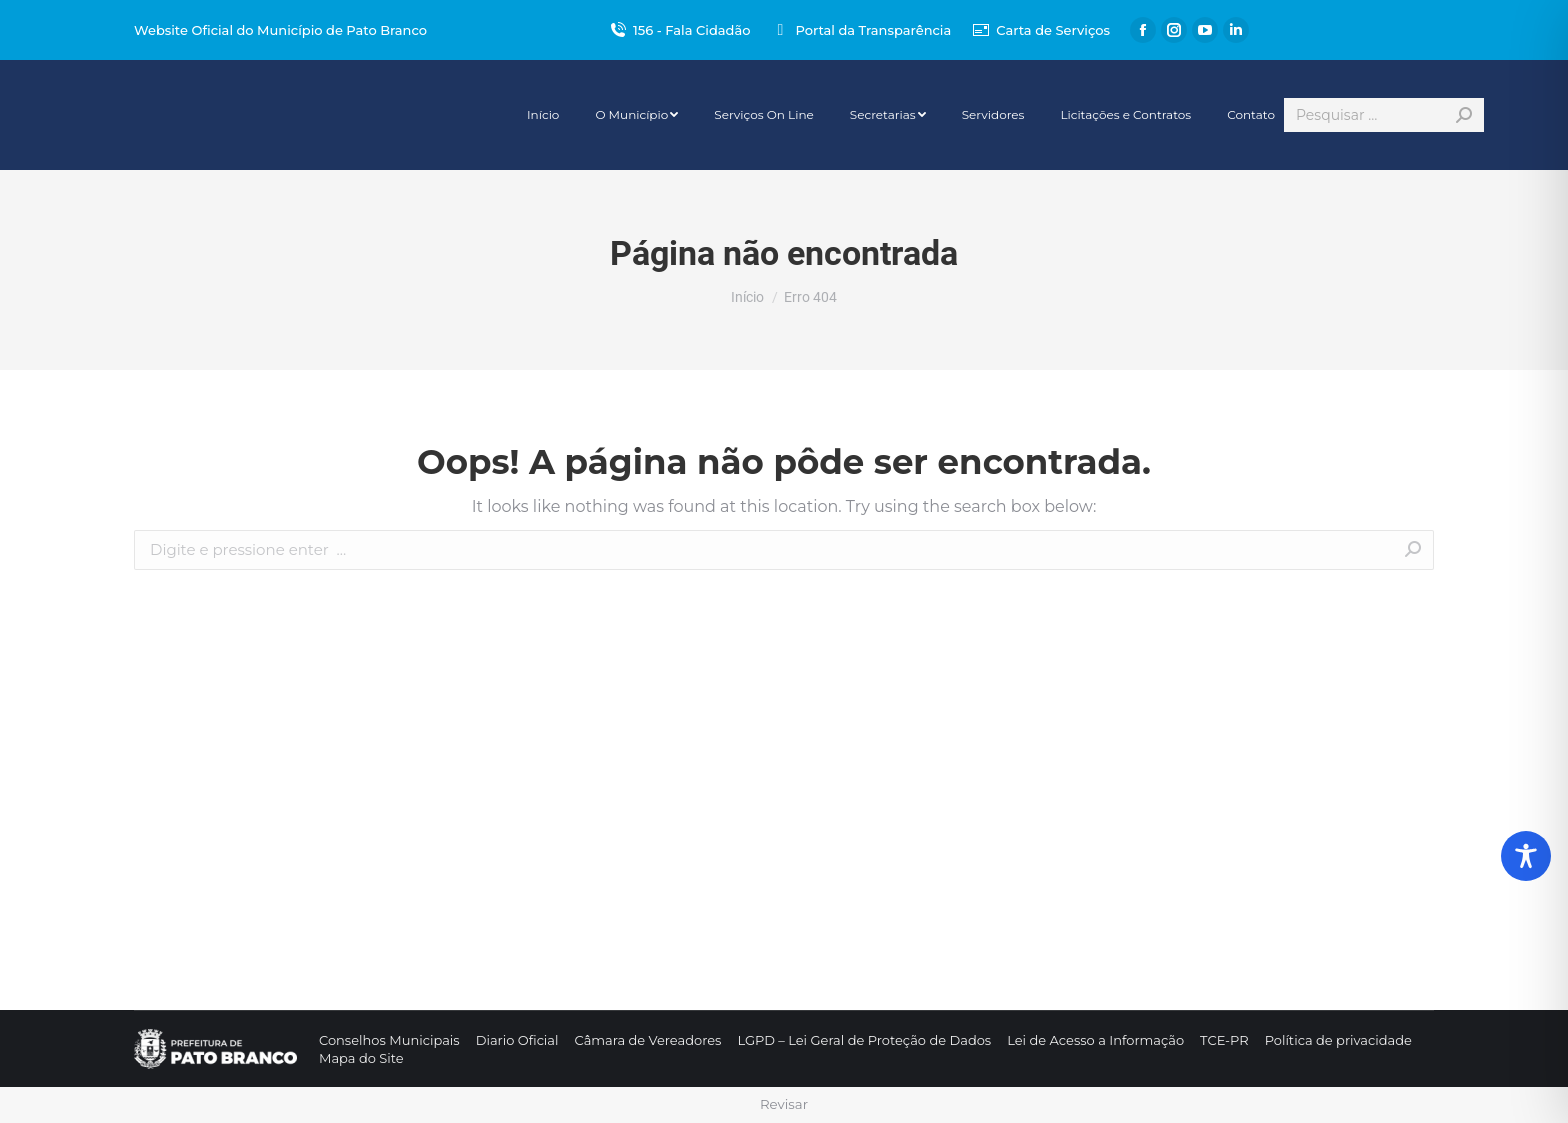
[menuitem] (543, 115)
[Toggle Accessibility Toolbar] (1526, 856)
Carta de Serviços (1040, 30)
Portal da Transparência (860, 30)
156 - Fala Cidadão (679, 30)
